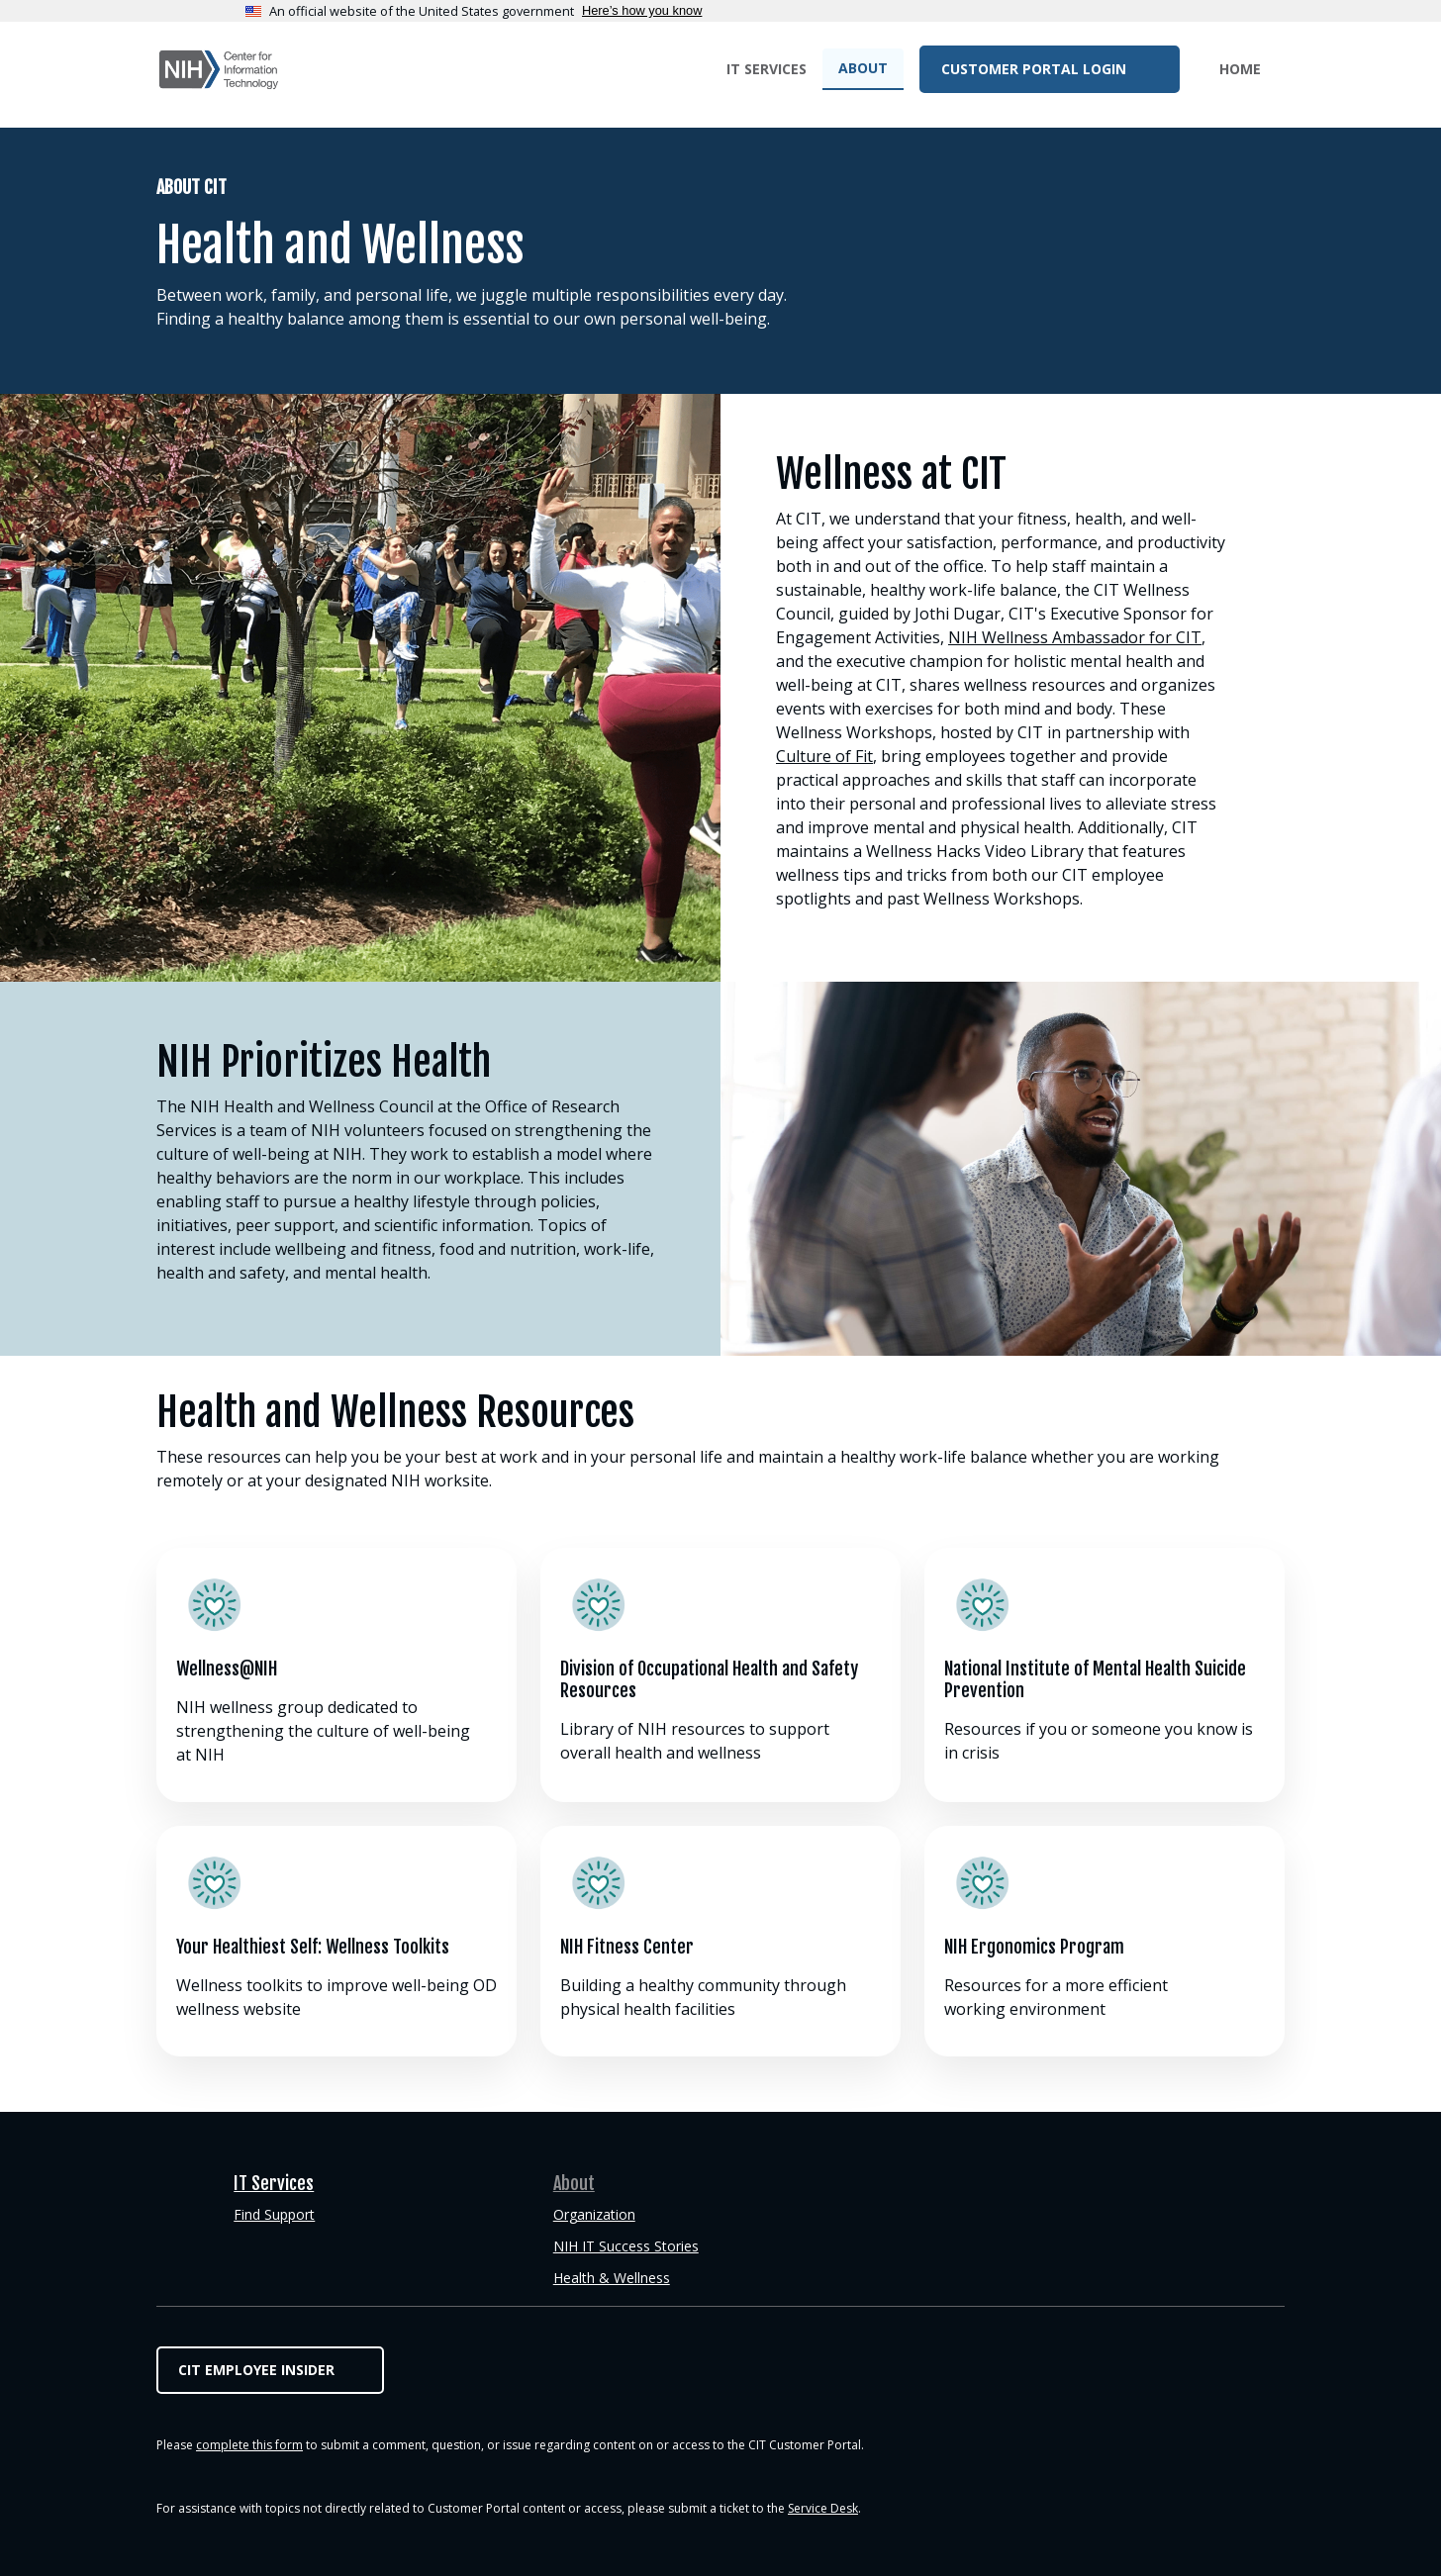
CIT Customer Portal (218, 70)
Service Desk (823, 2508)
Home (1240, 68)
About (863, 67)
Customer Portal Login (1035, 68)
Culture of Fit (824, 756)
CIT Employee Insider (256, 2369)
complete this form (249, 2444)
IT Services (766, 68)
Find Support (274, 2214)
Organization (594, 2214)
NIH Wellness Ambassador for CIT (1074, 637)
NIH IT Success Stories (626, 2246)
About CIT (191, 187)
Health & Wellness (611, 2277)
